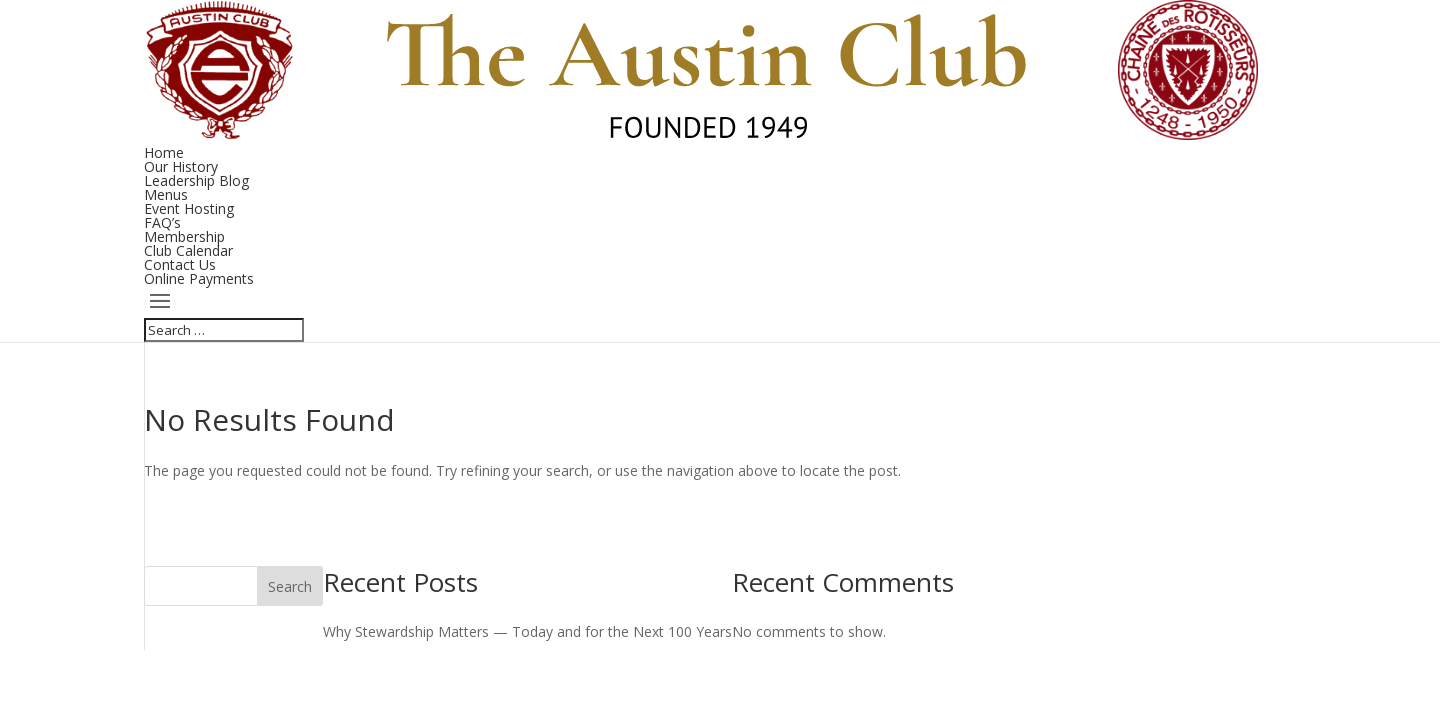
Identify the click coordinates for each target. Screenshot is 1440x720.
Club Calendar (188, 250)
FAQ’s (162, 222)
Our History (181, 166)
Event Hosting (189, 208)
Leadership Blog (196, 180)
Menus (166, 194)
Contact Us (180, 264)
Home (164, 152)
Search (290, 586)
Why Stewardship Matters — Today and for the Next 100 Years (527, 631)
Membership (184, 236)
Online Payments (199, 278)
